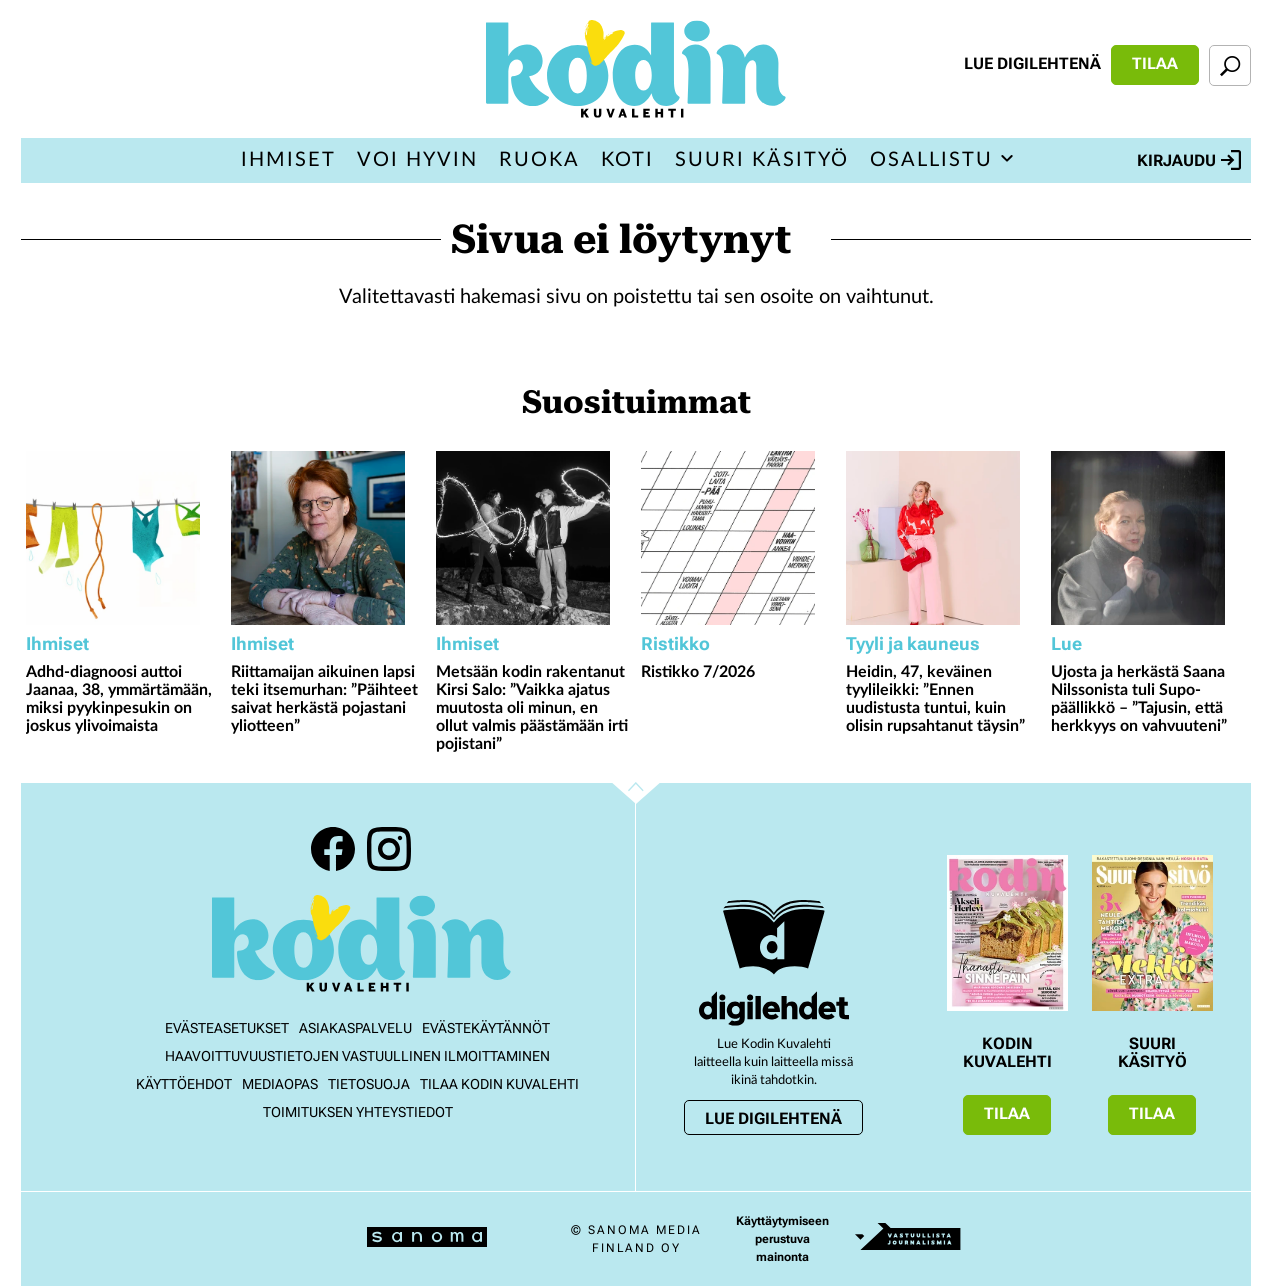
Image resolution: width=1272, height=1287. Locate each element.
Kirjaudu (1189, 160)
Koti (627, 160)
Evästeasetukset (227, 1028)
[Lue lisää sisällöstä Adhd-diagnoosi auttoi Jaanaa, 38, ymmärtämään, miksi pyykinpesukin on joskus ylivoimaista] (123, 538)
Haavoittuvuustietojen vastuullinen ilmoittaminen (357, 1056)
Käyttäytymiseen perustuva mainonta (782, 1239)
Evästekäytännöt (486, 1028)
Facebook (333, 849)
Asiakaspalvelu (355, 1028)
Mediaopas (280, 1084)
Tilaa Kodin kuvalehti (499, 1084)
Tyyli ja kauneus (913, 643)
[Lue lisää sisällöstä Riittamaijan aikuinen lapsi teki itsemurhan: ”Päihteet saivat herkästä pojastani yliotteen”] (328, 538)
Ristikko (675, 643)
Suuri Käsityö (762, 160)
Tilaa (1155, 63)
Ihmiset (288, 160)
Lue (1066, 643)
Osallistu (931, 160)
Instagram (389, 849)
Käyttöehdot (184, 1084)
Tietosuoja (369, 1084)
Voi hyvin (417, 160)
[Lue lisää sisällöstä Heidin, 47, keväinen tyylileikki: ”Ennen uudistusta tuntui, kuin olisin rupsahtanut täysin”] (943, 538)
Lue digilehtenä (1032, 63)
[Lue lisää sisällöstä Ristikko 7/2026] (738, 538)
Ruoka (539, 160)
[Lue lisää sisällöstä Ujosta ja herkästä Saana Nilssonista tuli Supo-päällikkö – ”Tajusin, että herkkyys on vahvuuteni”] (1148, 538)
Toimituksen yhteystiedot (358, 1112)
